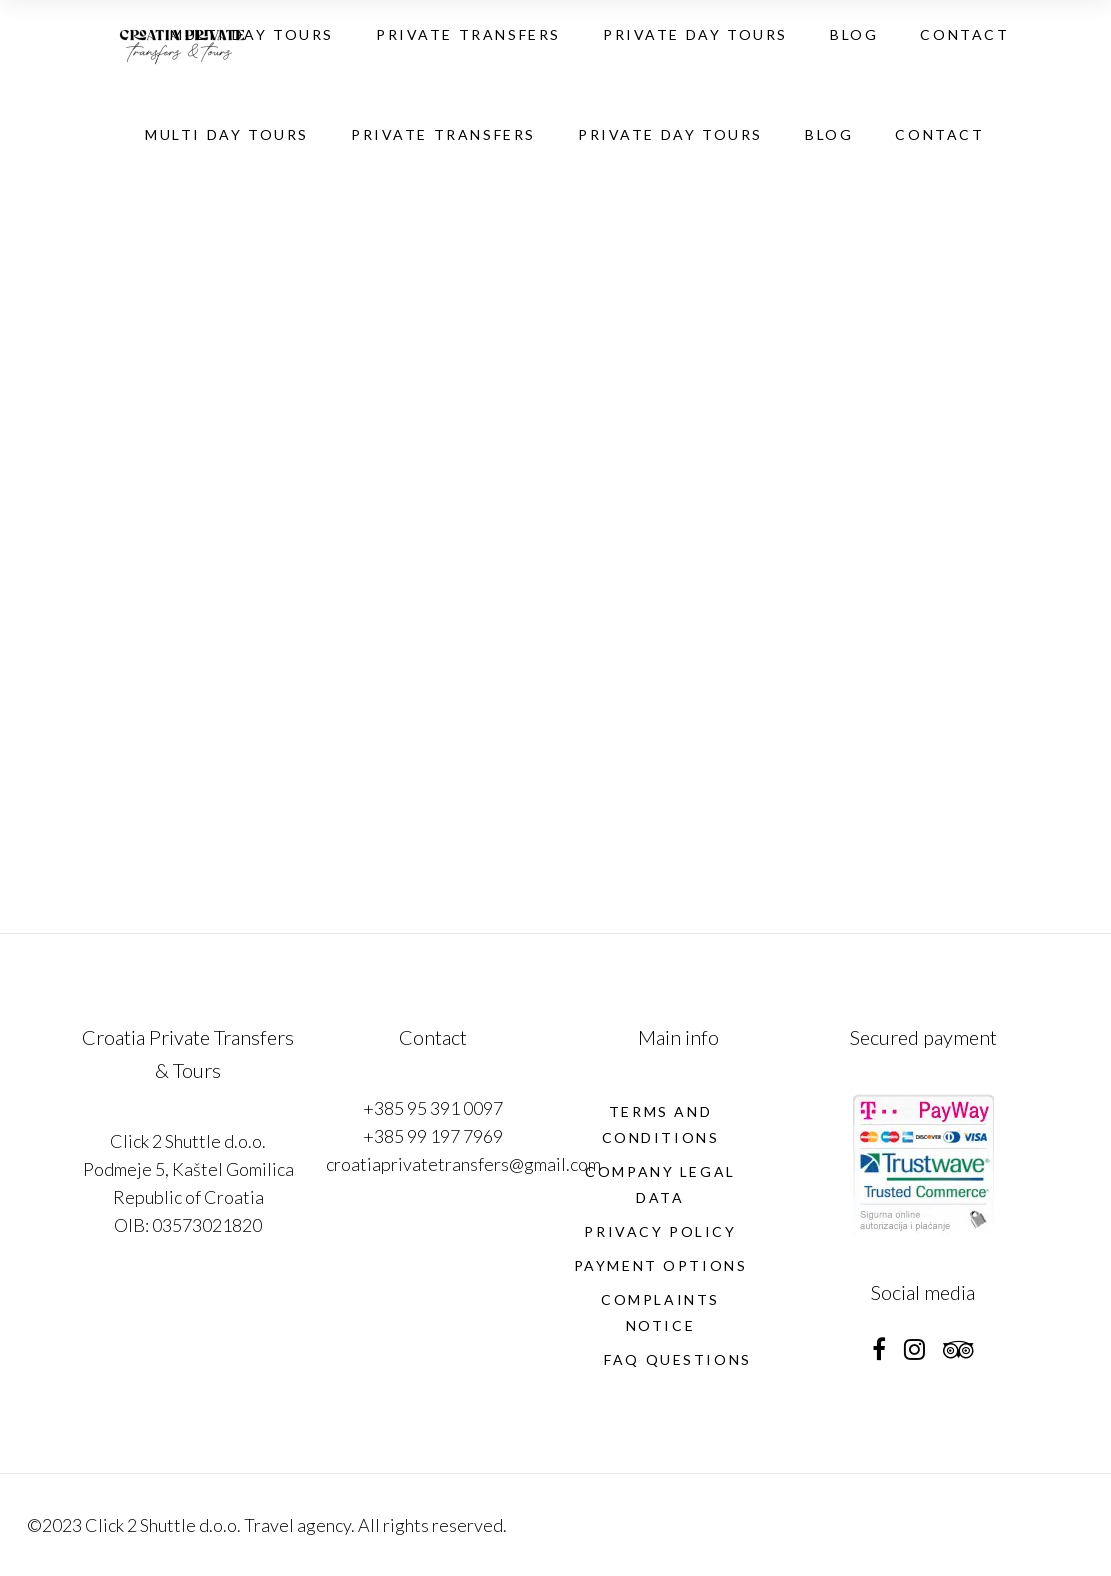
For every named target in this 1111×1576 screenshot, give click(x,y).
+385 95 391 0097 (433, 1108)
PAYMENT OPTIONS (661, 1265)
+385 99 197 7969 (433, 1136)
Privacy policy (660, 1231)
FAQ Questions (678, 1359)
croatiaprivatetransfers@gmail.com (463, 1164)
